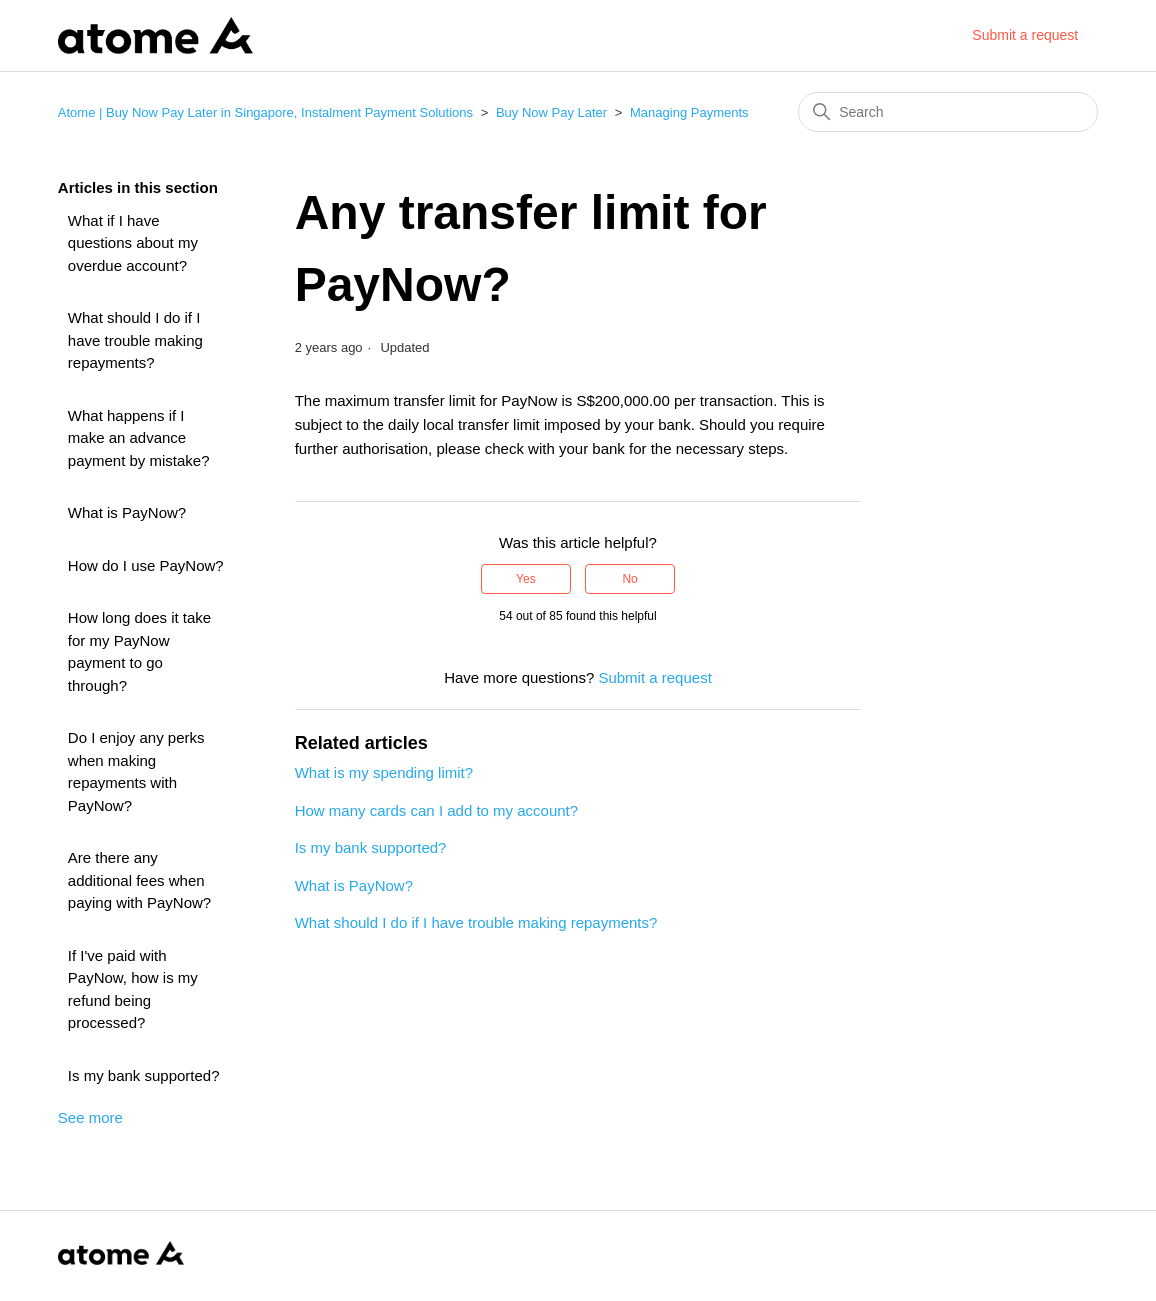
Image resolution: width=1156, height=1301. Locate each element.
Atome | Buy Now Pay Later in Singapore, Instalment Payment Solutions (265, 112)
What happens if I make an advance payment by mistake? (139, 438)
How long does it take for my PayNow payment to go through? (139, 651)
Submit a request (1025, 35)
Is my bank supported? (144, 1075)
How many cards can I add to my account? (436, 810)
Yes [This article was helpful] (526, 579)
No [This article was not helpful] (629, 579)
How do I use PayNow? (146, 565)
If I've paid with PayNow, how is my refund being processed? (133, 989)
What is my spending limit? (384, 772)
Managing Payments (689, 112)
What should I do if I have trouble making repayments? (135, 340)
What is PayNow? (127, 512)
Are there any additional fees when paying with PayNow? (139, 880)
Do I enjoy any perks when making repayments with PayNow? (136, 771)
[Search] (948, 112)
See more (90, 1117)
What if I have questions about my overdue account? (133, 243)
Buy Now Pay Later (551, 112)
